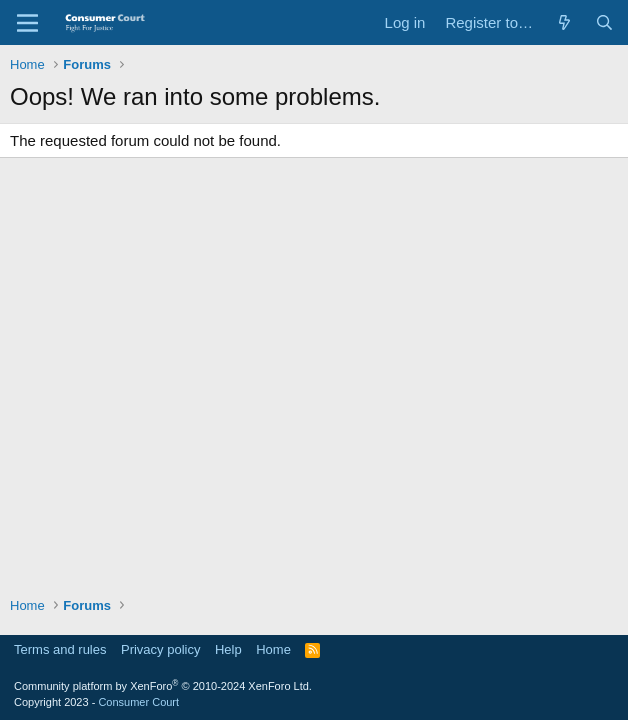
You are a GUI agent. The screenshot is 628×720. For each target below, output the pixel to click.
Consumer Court (138, 702)
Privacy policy (160, 649)
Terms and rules (60, 649)
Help (228, 649)
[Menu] (27, 23)
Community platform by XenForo (163, 686)
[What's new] (564, 22)
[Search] (604, 22)
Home (273, 649)
